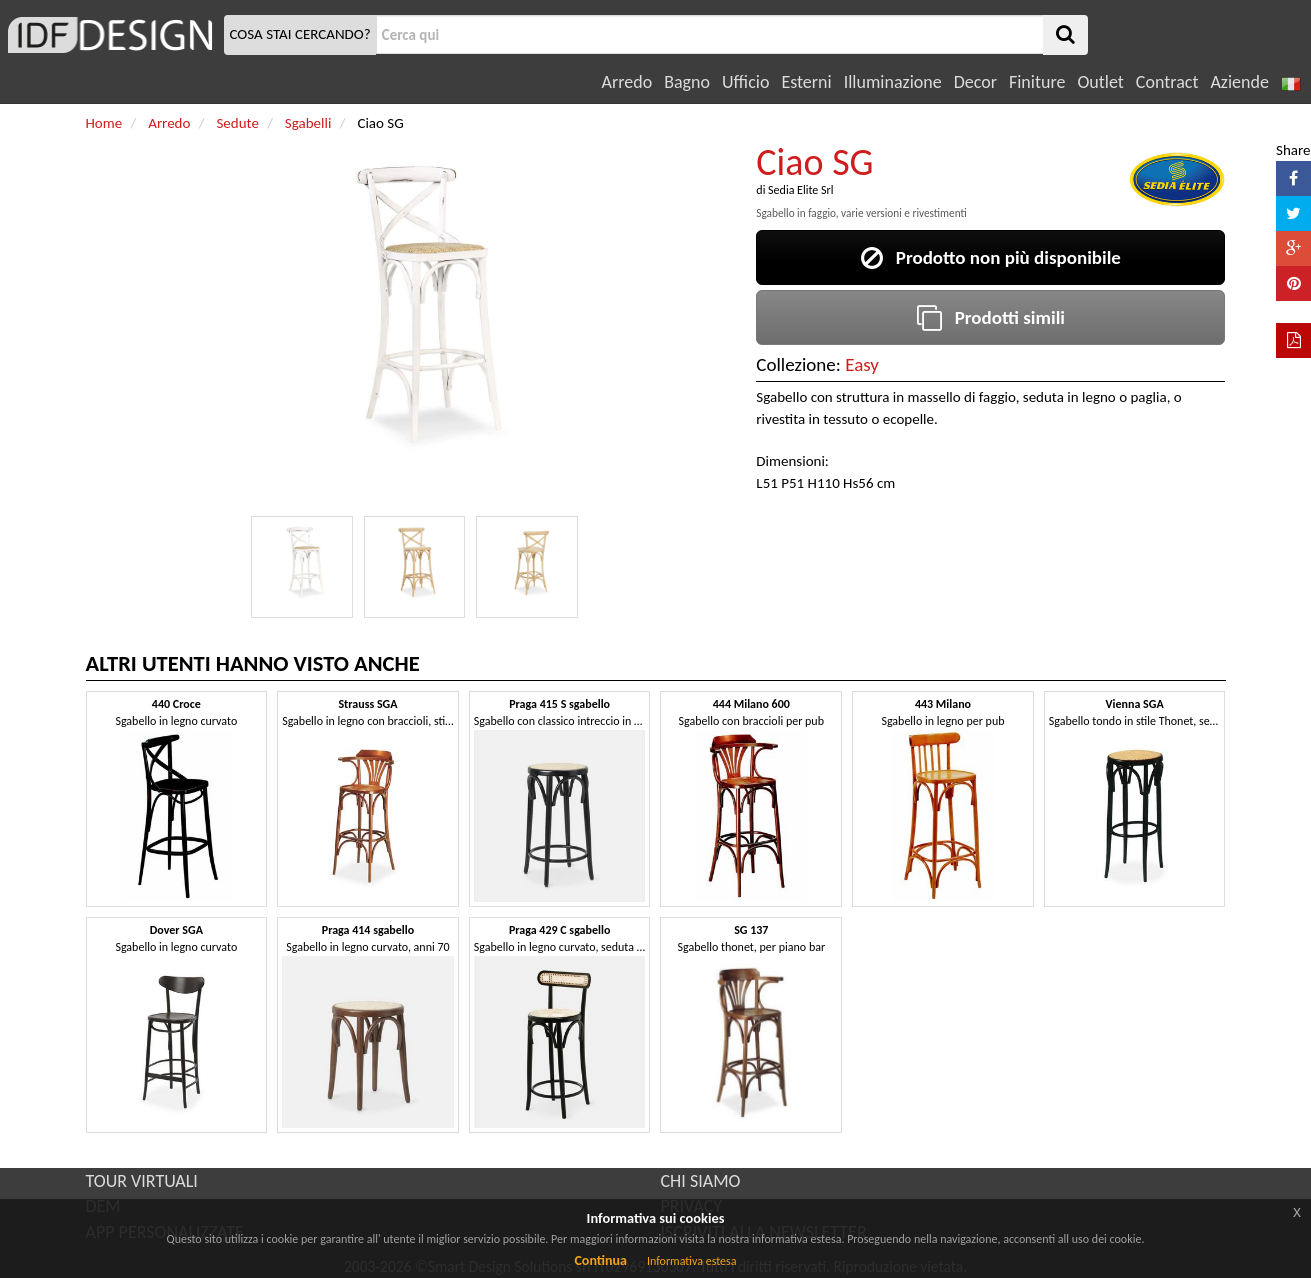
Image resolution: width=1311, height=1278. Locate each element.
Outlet (1100, 82)
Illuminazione (893, 82)
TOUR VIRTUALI (142, 1181)
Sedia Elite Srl (800, 190)
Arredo (627, 82)
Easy (862, 364)
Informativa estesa (692, 1261)
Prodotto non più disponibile (991, 257)
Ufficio (745, 82)
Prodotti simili (991, 317)
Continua (600, 1260)
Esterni (806, 82)
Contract (1167, 82)
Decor (975, 82)
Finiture (1037, 82)
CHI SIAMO (701, 1181)
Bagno (687, 82)
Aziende (1239, 82)
